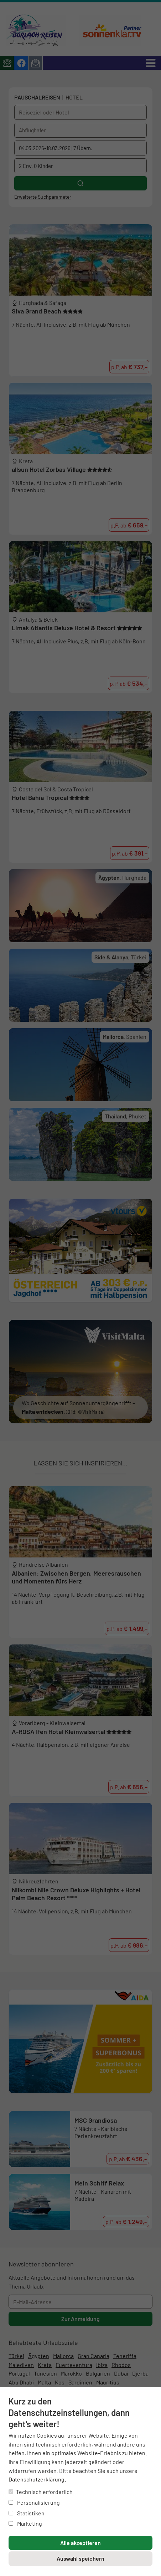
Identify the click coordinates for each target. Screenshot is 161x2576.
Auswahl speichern (80, 2558)
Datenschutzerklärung (36, 2479)
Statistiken (27, 2513)
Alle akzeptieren (80, 2542)
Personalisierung (34, 2502)
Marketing (25, 2523)
